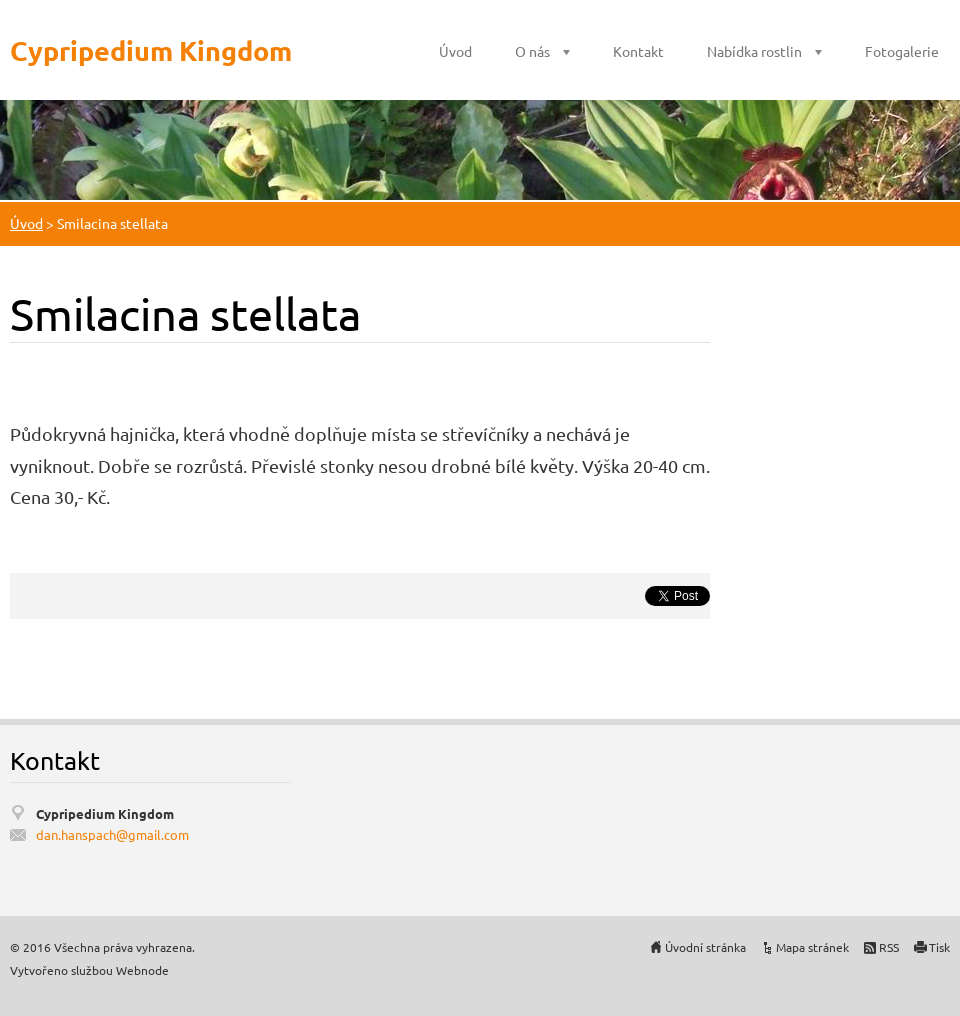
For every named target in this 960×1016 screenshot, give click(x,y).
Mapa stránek (812, 947)
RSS (889, 947)
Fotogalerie (902, 51)
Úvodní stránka (705, 947)
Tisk (939, 947)
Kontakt (638, 51)
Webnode (142, 970)
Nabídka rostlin (754, 51)
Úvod (455, 51)
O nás (532, 51)
